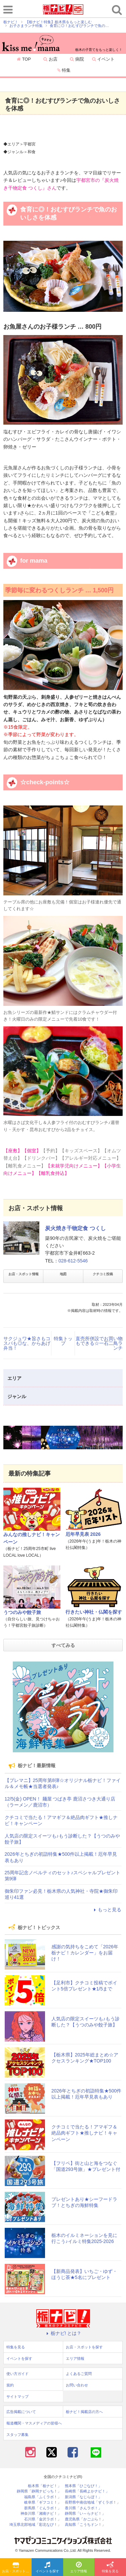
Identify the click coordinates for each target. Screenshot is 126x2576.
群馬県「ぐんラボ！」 (42, 2508)
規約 (10, 2385)
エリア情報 (78, 2567)
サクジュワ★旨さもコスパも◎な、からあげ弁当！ (26, 1343)
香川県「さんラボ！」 (83, 2508)
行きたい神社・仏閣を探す (94, 1612)
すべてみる (63, 1645)
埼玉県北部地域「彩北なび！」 (35, 2525)
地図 (63, 1274)
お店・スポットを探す (17, 2567)
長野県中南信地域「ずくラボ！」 (92, 2502)
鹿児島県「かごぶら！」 (85, 2519)
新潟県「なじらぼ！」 (83, 2497)
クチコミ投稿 (103, 1274)
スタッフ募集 (17, 2435)
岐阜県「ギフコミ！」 (42, 2502)
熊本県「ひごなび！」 (83, 2486)
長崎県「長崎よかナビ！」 (87, 2491)
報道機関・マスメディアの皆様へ (34, 2423)
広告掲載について (21, 2412)
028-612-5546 (73, 1260)
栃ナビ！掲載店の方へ (84, 2412)
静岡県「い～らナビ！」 (85, 2513)
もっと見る (106, 1909)
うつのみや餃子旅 (22, 1612)
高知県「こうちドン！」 (85, 2525)
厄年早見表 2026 (83, 1534)
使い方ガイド (17, 2374)
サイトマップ (17, 2397)
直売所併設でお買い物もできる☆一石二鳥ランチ (99, 1343)
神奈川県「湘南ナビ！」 (40, 2513)
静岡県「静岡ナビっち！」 (39, 2491)
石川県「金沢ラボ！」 (42, 2519)
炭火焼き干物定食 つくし (75, 1228)
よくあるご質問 (79, 2374)
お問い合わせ (77, 2385)
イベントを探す (47, 2567)
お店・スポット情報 (23, 1274)
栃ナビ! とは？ (63, 2333)
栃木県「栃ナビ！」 (44, 2486)
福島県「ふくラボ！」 (42, 2497)
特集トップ (63, 1341)
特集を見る (110, 2567)
